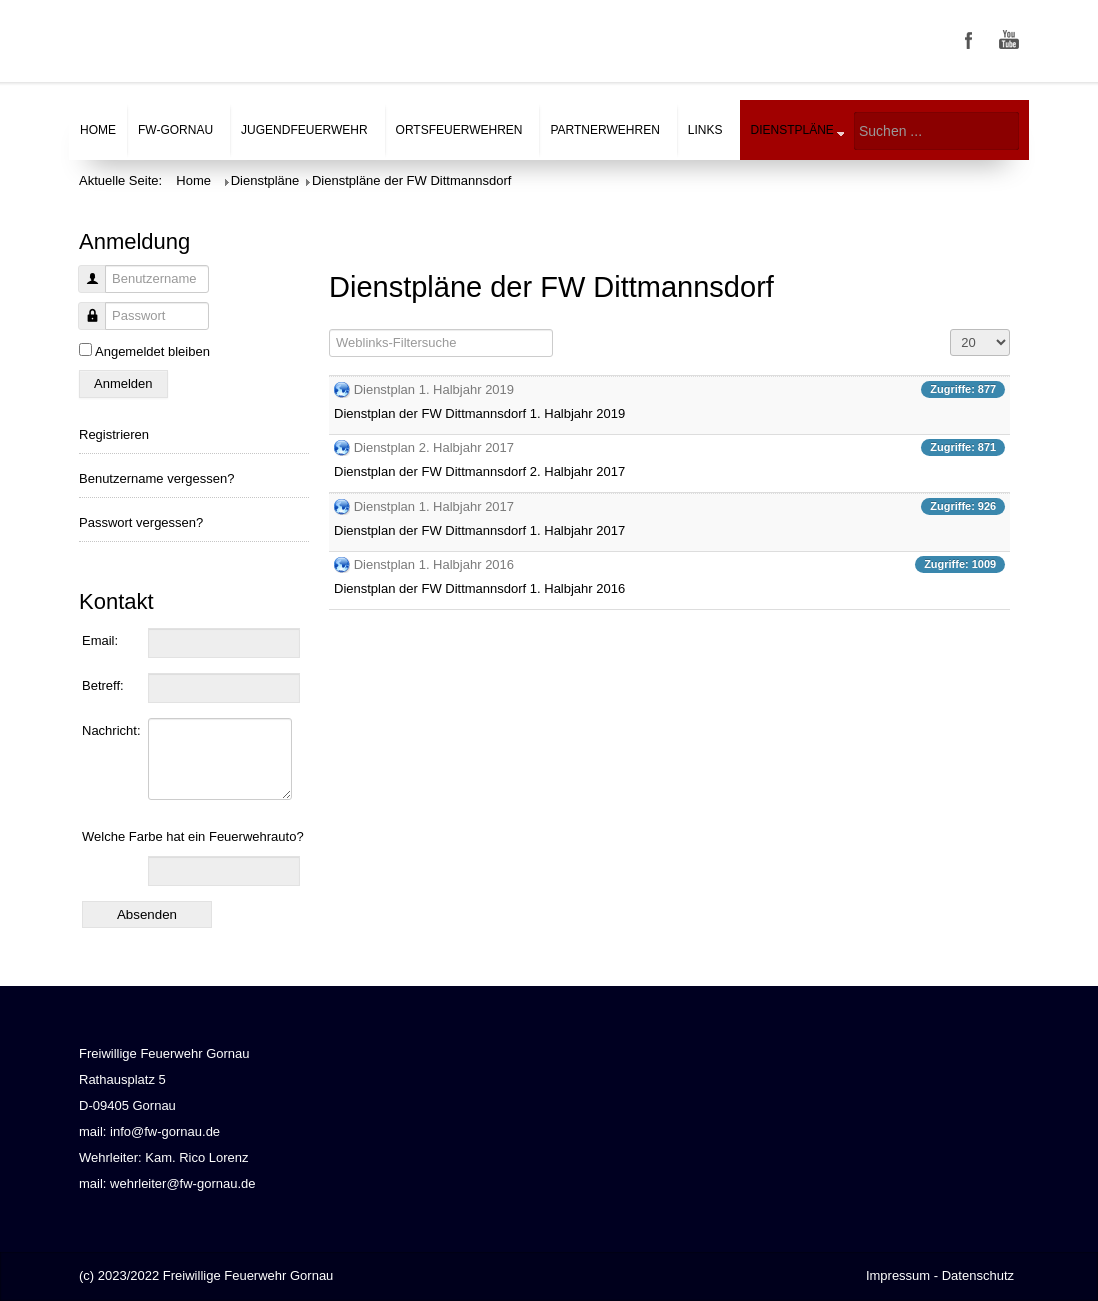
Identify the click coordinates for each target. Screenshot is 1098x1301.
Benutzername (84, 289)
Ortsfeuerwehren (459, 130)
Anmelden (123, 383)
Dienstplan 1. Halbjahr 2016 (434, 564)
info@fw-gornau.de (165, 1131)
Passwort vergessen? (141, 522)
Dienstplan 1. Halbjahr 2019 (434, 389)
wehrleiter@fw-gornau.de (182, 1183)
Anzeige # (950, 329)
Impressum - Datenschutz (940, 1275)
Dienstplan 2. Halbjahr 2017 (434, 447)
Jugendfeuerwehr (304, 130)
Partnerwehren (604, 130)
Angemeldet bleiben (152, 351)
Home (98, 130)
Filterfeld (329, 329)
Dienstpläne (792, 130)
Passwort (84, 326)
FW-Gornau (175, 130)
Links (705, 130)
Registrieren (114, 434)
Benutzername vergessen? (156, 478)
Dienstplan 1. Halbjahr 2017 (434, 506)
